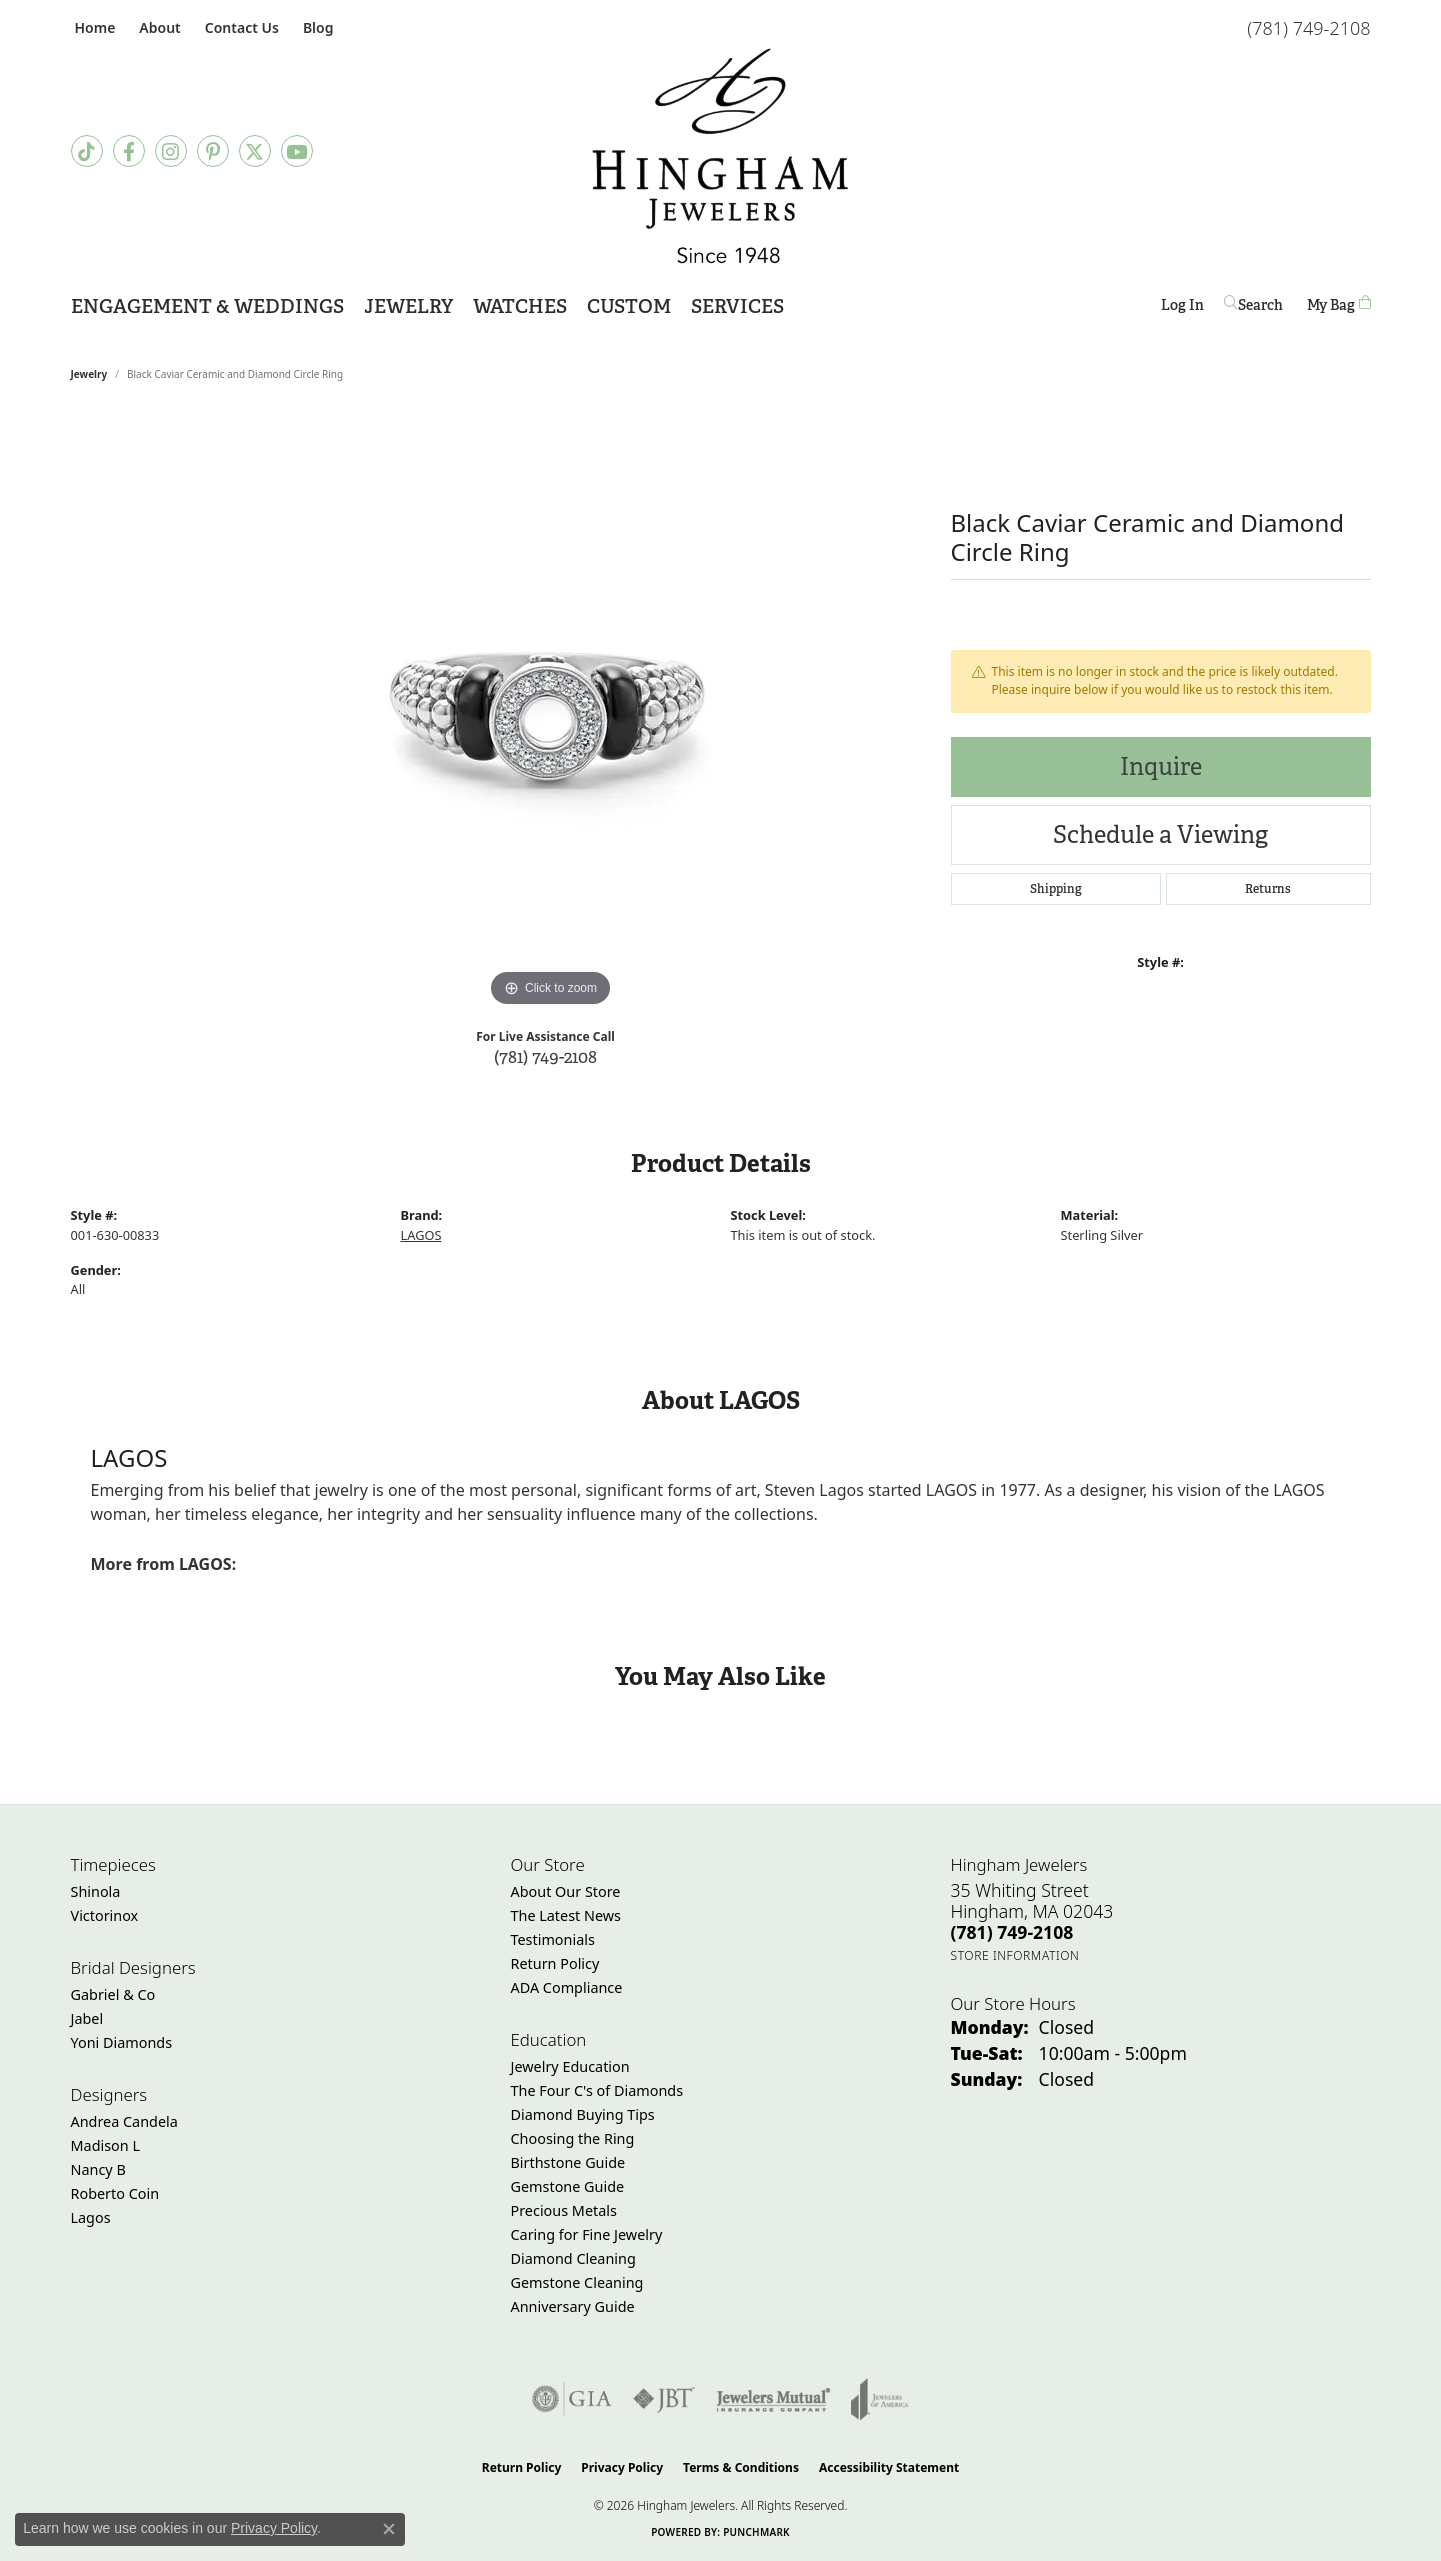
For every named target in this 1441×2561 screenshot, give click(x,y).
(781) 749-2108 (545, 1056)
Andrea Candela (124, 2121)
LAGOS (421, 1235)
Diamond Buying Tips (583, 2114)
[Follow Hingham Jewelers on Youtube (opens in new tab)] (297, 151)
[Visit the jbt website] (664, 2399)
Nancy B (98, 2169)
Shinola (96, 1891)
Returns (1268, 889)
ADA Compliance (567, 1987)
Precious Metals (564, 2210)
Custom (629, 306)
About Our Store (566, 1891)
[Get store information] (1015, 1955)
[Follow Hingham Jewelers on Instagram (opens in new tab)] (171, 151)
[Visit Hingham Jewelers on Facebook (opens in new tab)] (129, 151)
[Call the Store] (1012, 1932)
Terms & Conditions (741, 2467)
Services (737, 306)
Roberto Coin (115, 2193)
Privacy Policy (622, 2467)
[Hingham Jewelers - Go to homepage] (720, 156)
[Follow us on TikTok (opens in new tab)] (87, 151)
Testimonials (553, 1939)
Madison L (105, 2145)
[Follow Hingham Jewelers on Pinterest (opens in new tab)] (213, 151)
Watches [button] (520, 306)
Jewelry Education (570, 2066)
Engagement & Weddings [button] (207, 306)
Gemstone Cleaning (577, 2282)
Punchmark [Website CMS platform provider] (756, 2532)
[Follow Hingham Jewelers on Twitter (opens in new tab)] (255, 151)
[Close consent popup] (389, 2529)
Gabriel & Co (113, 1994)
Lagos (91, 2217)
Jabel (87, 2018)
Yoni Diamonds (122, 2042)
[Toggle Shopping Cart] (1339, 304)
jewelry (89, 374)
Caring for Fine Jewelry (587, 2234)
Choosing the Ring (573, 2138)
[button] (157, 27)
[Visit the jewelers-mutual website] (773, 2399)
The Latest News (566, 1915)
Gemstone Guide (568, 2186)
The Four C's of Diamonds (597, 2090)
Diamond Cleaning (573, 2258)
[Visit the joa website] (880, 2399)
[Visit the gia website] (572, 2399)
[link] (93, 27)
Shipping (1056, 889)
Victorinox (105, 1915)
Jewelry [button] (408, 306)
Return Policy (555, 1963)
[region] (551, 712)
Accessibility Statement (889, 2467)
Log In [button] (1182, 308)
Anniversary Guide (573, 2306)
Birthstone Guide (568, 2162)
